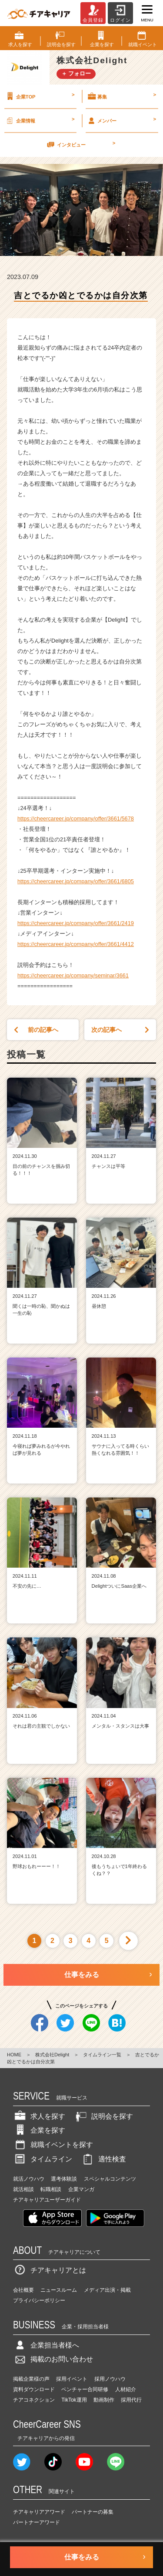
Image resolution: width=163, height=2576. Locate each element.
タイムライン (42, 2159)
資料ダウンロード (34, 2389)
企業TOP (39, 96)
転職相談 (50, 2189)
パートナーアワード (36, 2522)
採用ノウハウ (110, 2379)
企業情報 (39, 120)
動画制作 (103, 2400)
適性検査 (103, 2159)
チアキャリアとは (49, 2270)
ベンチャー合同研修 (84, 2389)
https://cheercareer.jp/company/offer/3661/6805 (75, 881)
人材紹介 (125, 2389)
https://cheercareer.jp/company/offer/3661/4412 (75, 944)
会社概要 (23, 2290)
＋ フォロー (76, 73)
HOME (14, 2054)
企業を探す (39, 2130)
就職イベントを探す (53, 2144)
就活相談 (23, 2189)
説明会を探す (103, 2116)
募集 (121, 96)
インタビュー (80, 144)
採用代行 (131, 2400)
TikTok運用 (73, 2400)
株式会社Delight (52, 2054)
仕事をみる (81, 1974)
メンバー (121, 120)
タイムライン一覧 (102, 2054)
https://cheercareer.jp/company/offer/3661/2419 (75, 923)
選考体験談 (64, 2179)
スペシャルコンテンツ (110, 2179)
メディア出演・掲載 (107, 2290)
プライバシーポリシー (39, 2300)
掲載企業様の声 (31, 2379)
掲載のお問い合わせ (53, 2359)
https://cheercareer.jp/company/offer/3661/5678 (75, 818)
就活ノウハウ (28, 2179)
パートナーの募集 (92, 2512)
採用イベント (71, 2379)
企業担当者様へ (46, 2345)
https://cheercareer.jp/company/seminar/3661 (73, 975)
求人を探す (39, 2116)
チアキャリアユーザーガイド (47, 2200)
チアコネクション (34, 2400)
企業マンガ (81, 2189)
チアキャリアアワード (39, 2512)
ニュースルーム (58, 2290)
